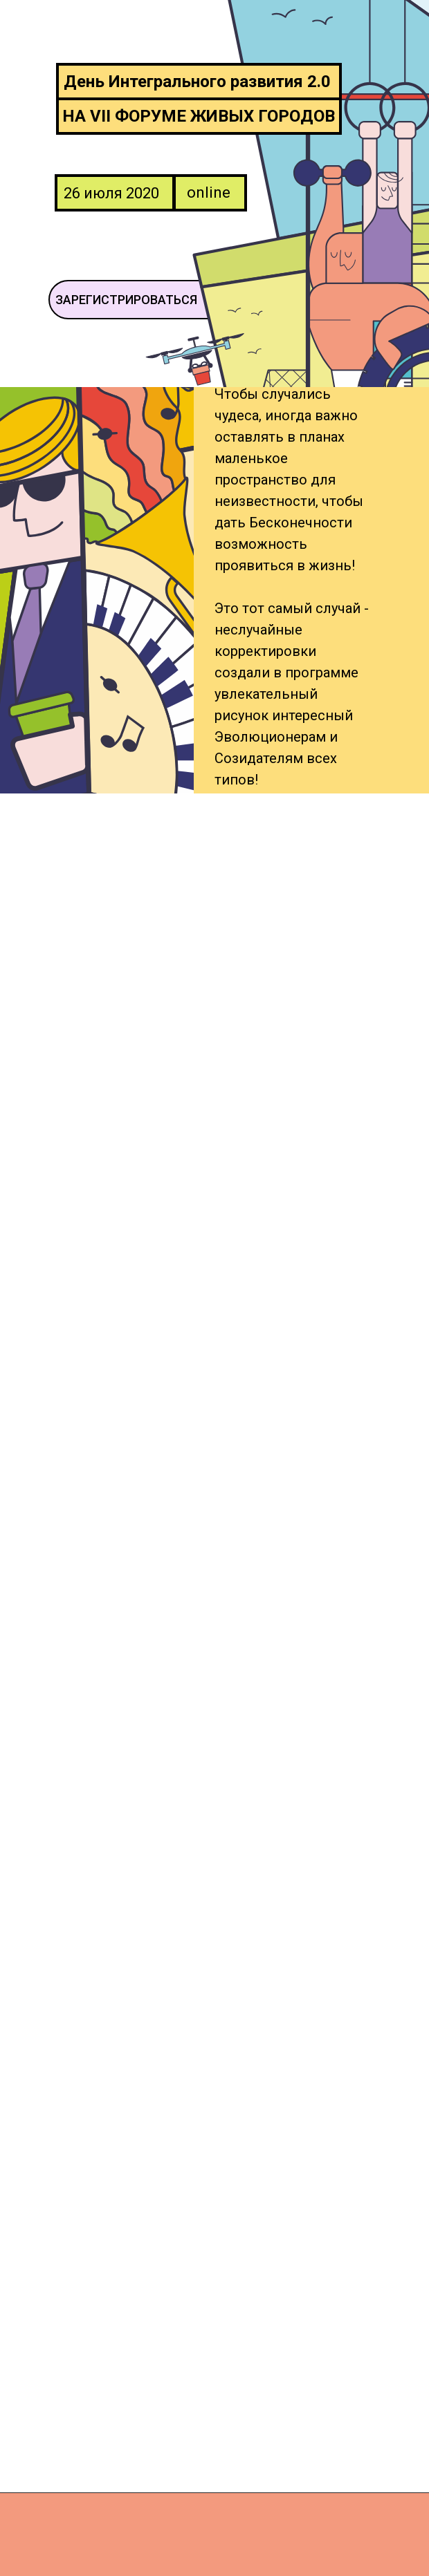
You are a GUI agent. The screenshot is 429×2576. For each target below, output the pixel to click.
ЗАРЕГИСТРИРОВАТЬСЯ (126, 299)
